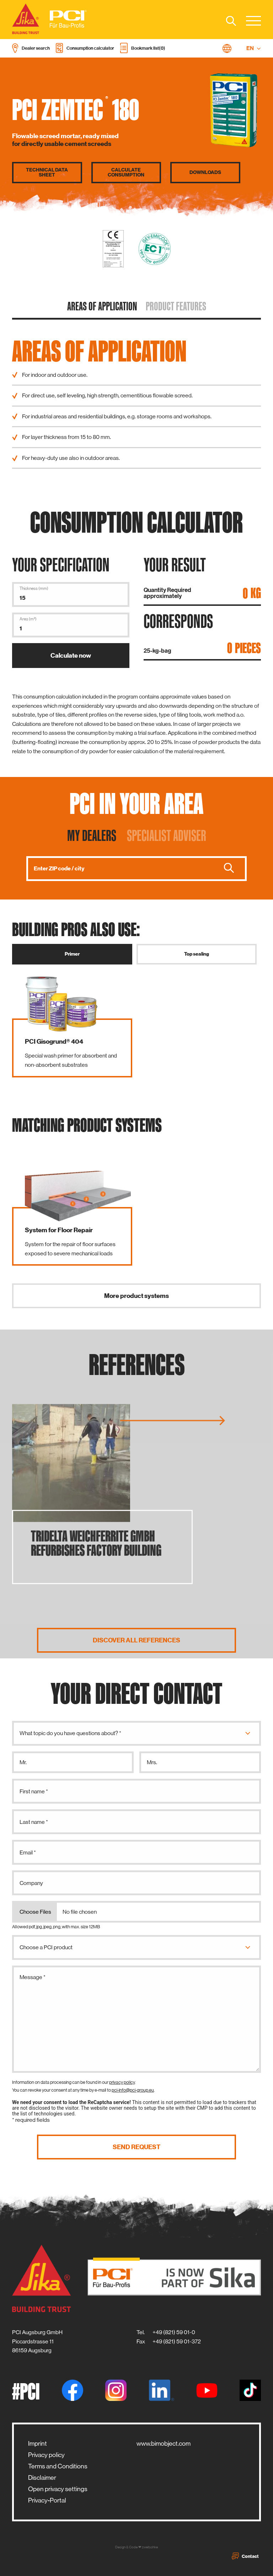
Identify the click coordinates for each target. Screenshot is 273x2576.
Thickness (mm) (34, 588)
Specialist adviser (166, 835)
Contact (245, 2556)
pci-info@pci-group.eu (133, 2090)
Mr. (23, 1762)
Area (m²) (28, 618)
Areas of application (102, 306)
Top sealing (196, 954)
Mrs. (152, 1762)
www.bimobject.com (163, 2443)
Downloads (205, 172)
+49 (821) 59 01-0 (173, 2332)
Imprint (37, 2443)
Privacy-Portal (47, 2500)
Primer (72, 954)
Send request (136, 2147)
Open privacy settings (57, 2489)
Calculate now (70, 655)
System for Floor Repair (59, 1230)
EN (253, 48)
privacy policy (122, 2082)
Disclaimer (42, 2477)
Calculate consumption (126, 172)
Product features (176, 306)
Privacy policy (46, 2454)
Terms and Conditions (57, 2466)
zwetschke (150, 2547)
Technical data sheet (47, 172)
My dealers (91, 835)
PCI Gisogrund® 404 (54, 1041)
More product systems (136, 1296)
